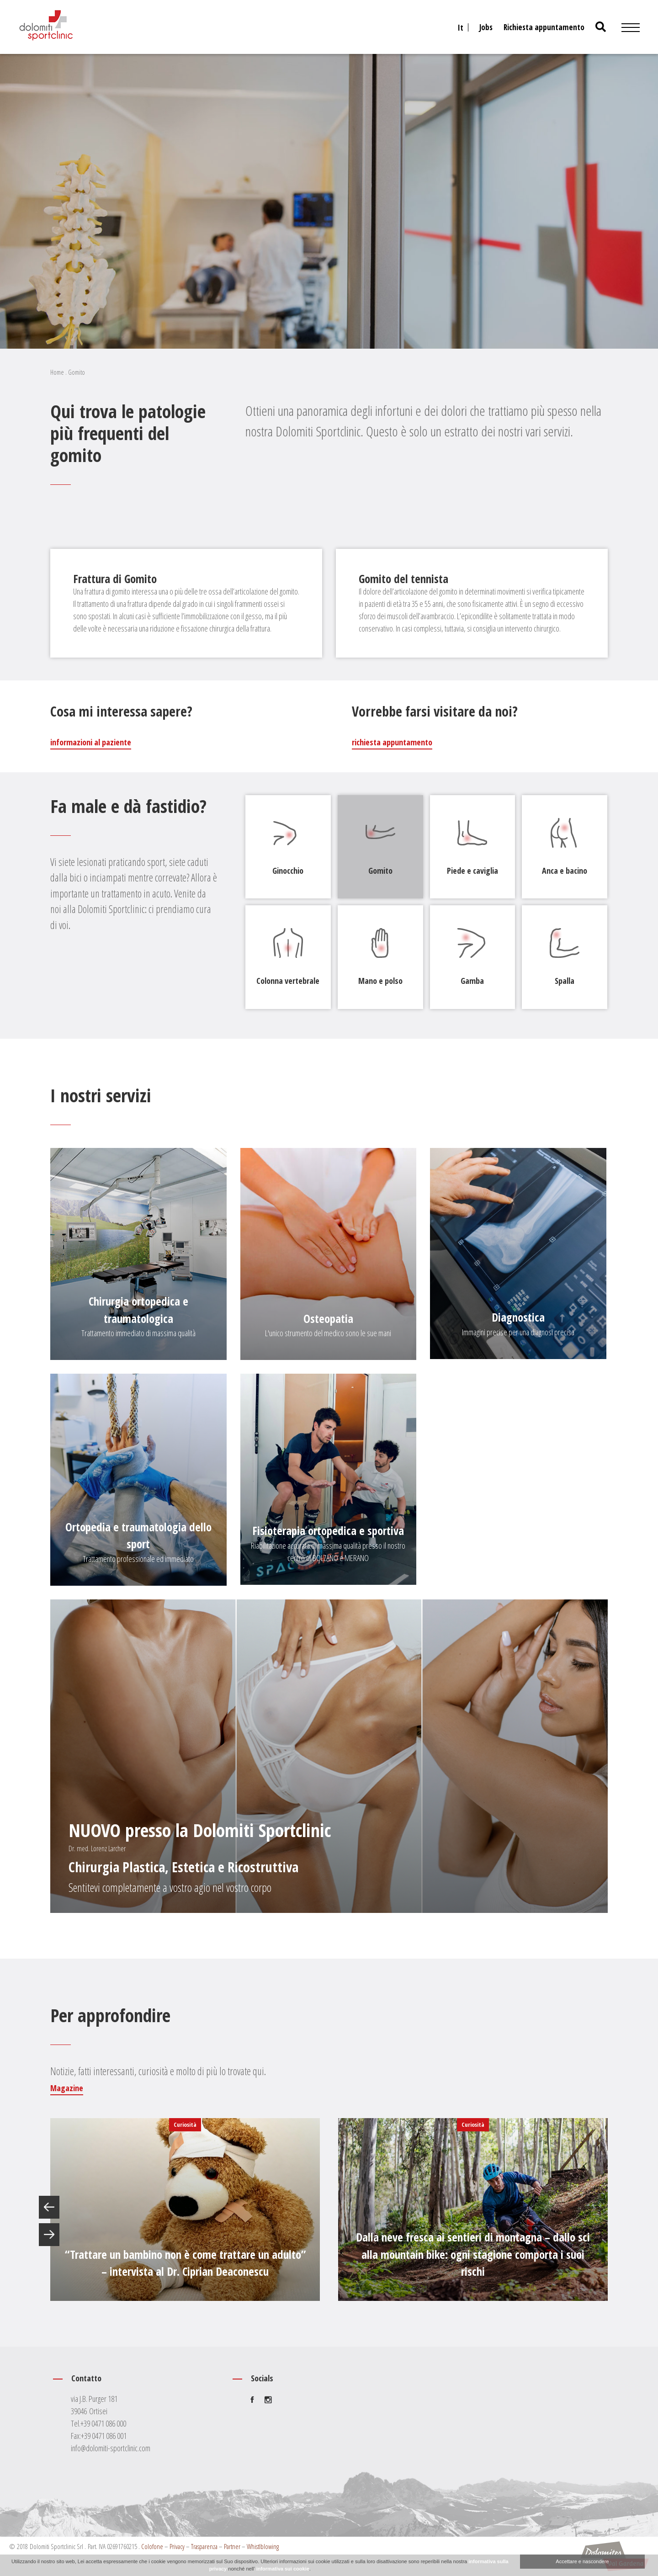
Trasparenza (204, 2546)
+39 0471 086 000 (103, 2423)
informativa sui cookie (282, 2568)
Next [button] (49, 2234)
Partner (232, 2546)
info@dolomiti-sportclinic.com (110, 2448)
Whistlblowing (263, 2546)
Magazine (66, 2087)
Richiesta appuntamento (544, 27)
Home (57, 372)
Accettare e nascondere (582, 2561)
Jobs (486, 27)
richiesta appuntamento (392, 742)
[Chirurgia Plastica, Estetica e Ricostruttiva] (329, 1756)
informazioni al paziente (90, 742)
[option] (185, 2209)
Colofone (152, 2546)
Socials (262, 2378)
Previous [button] (49, 2207)
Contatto (86, 2378)
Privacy (177, 2546)
